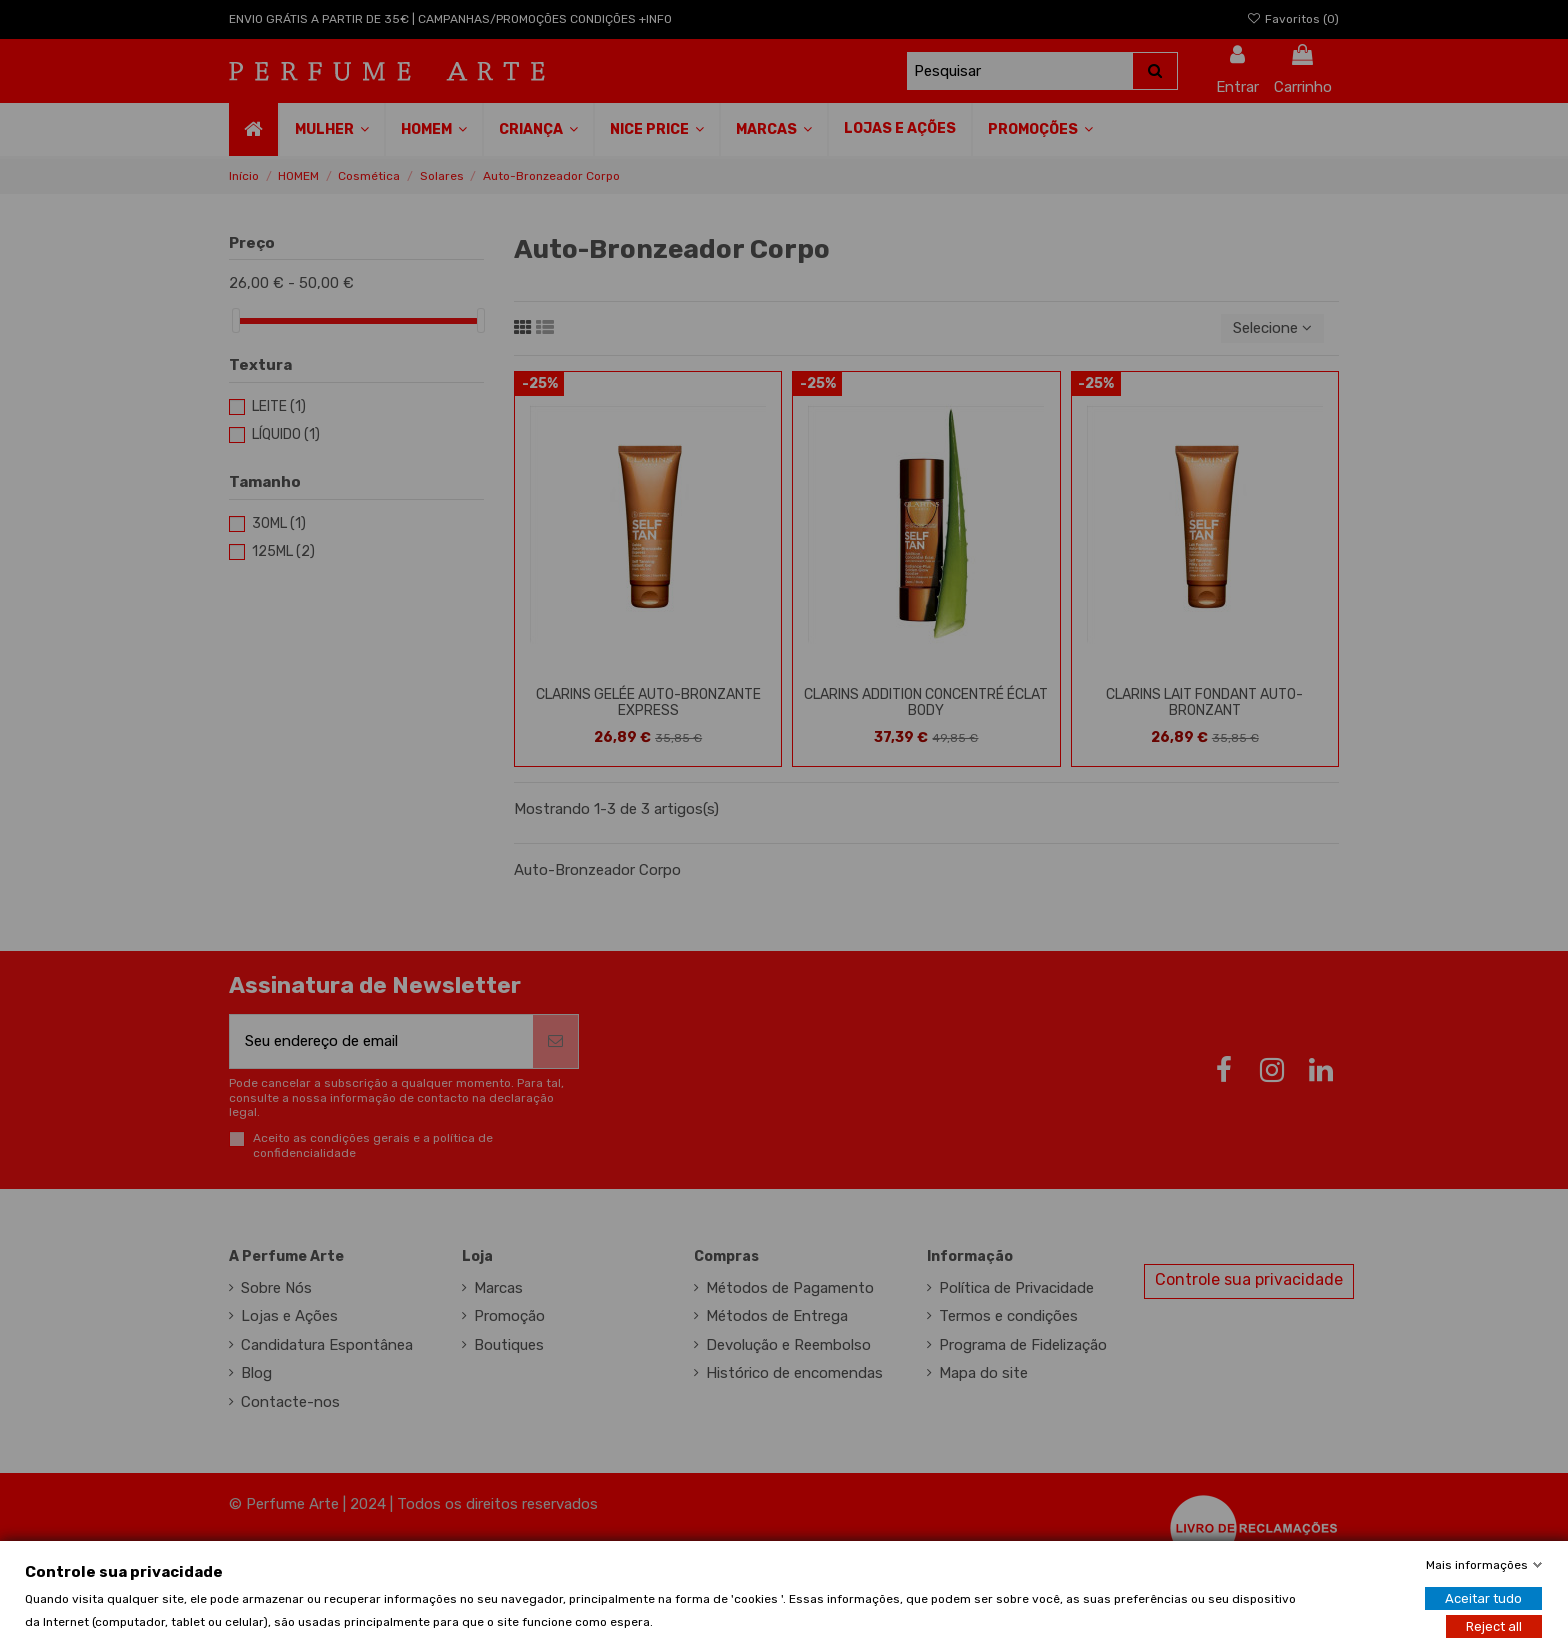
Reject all (1494, 1625)
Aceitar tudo (1483, 1597)
